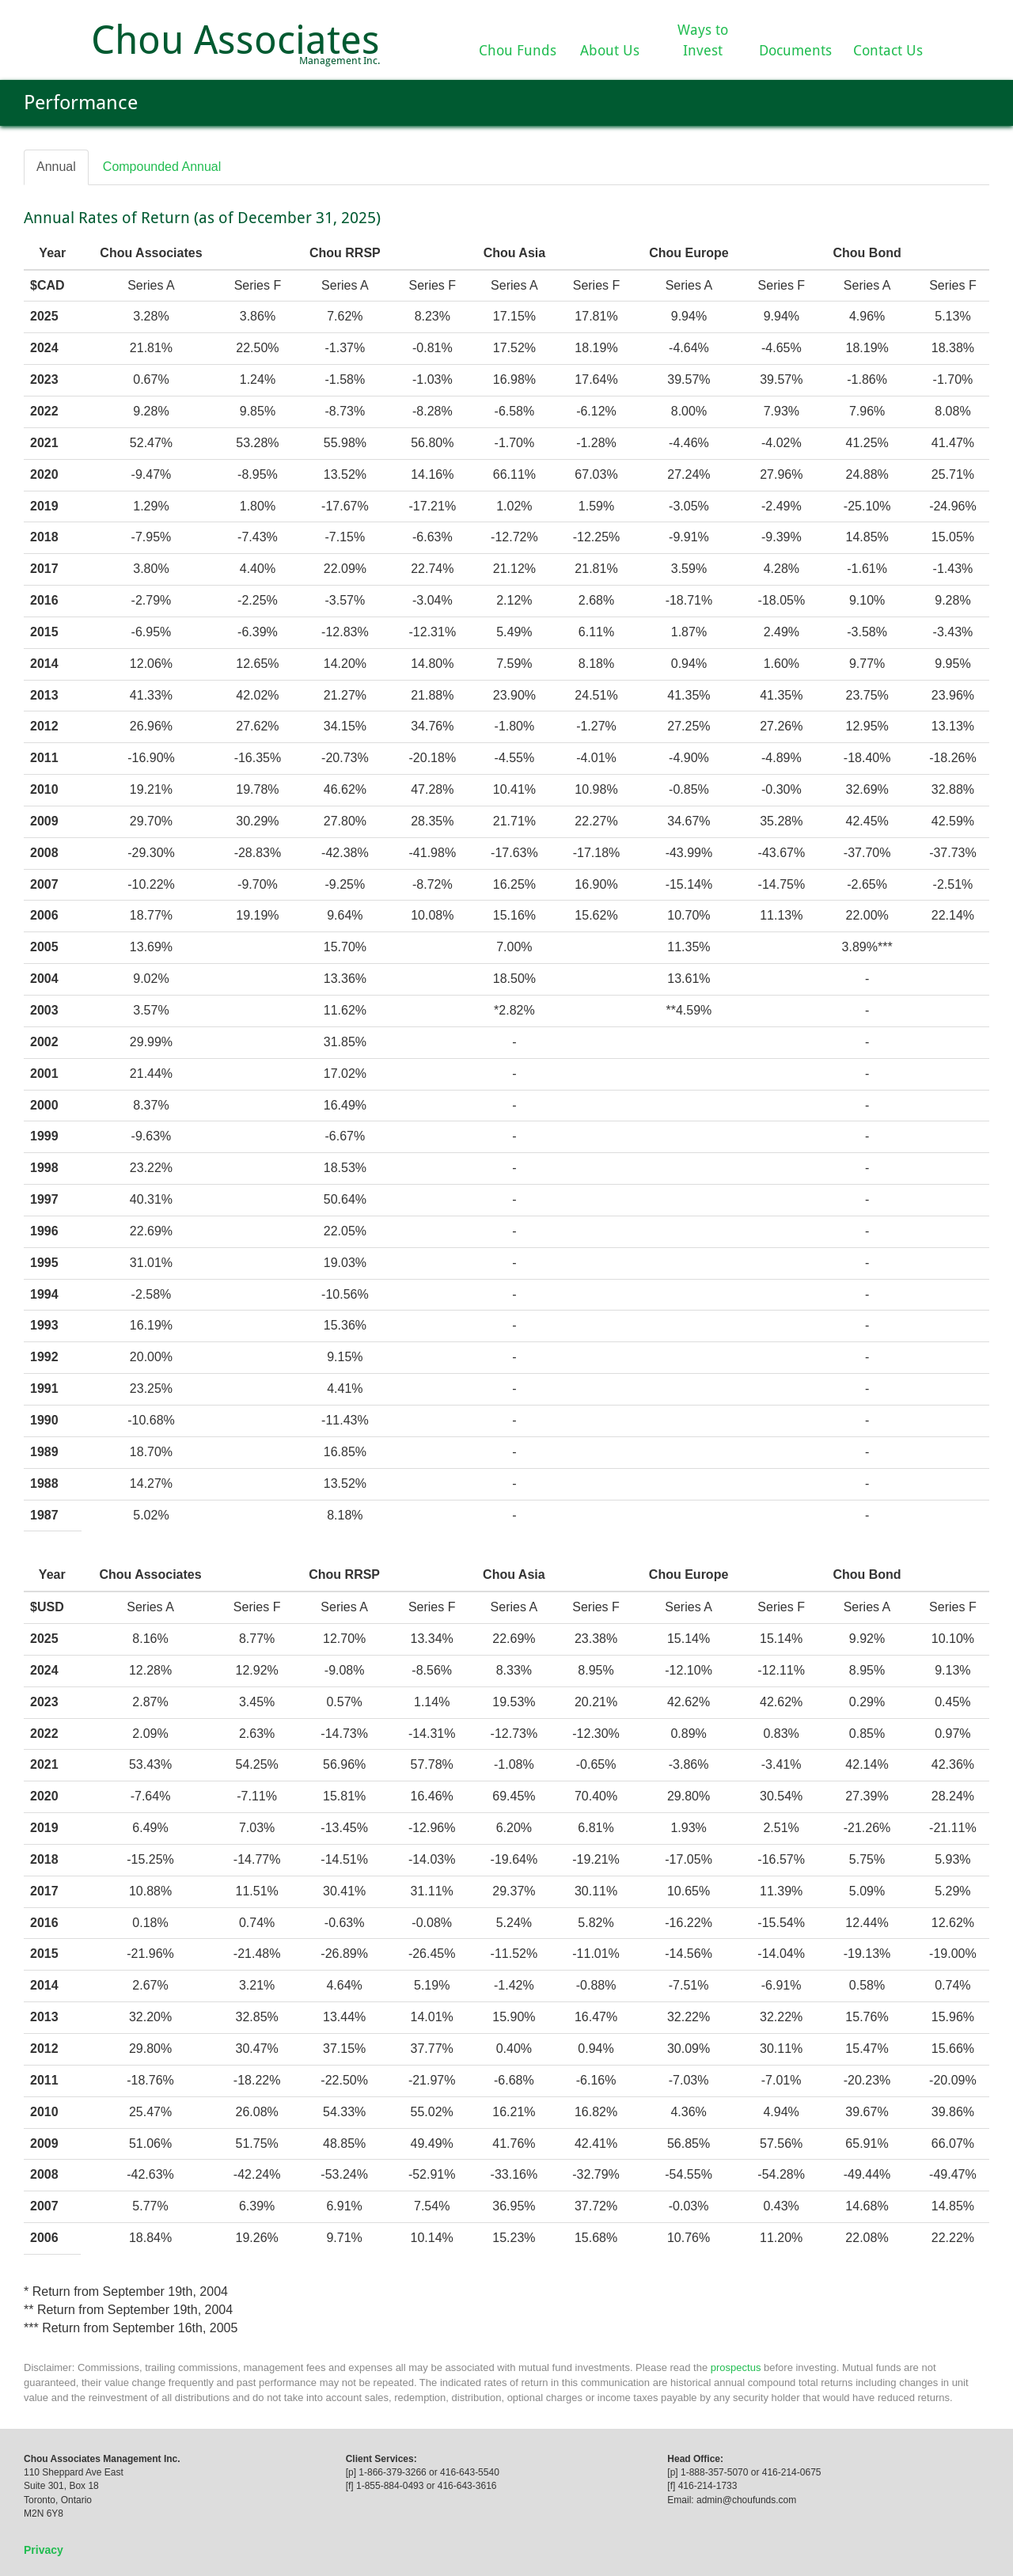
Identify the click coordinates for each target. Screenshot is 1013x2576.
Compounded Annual (162, 166)
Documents (795, 50)
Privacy (43, 2550)
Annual (56, 166)
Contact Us (888, 50)
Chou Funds (517, 50)
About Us (609, 50)
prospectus (736, 2367)
